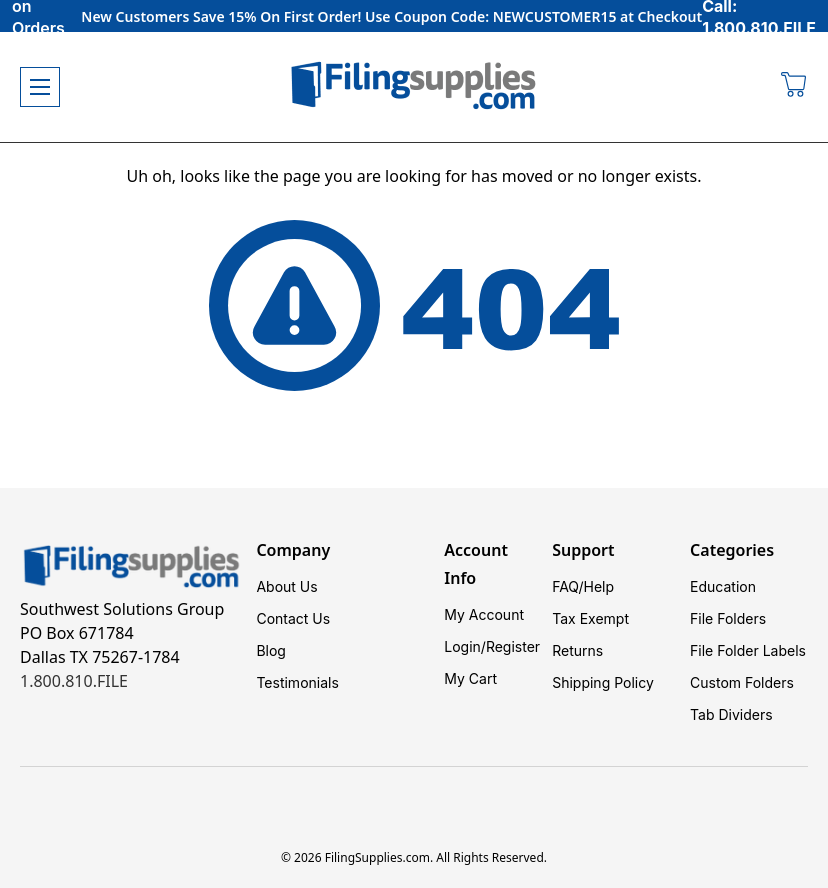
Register (513, 646)
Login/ (465, 646)
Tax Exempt (590, 618)
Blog (271, 650)
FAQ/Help (583, 586)
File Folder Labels (748, 650)
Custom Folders (742, 682)
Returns (577, 650)
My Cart (470, 678)
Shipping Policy (603, 682)
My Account (484, 614)
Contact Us (293, 618)
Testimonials (297, 682)
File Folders (728, 618)
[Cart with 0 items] (794, 87)
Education (723, 586)
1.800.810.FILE (74, 681)
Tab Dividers (731, 714)
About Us (286, 586)
